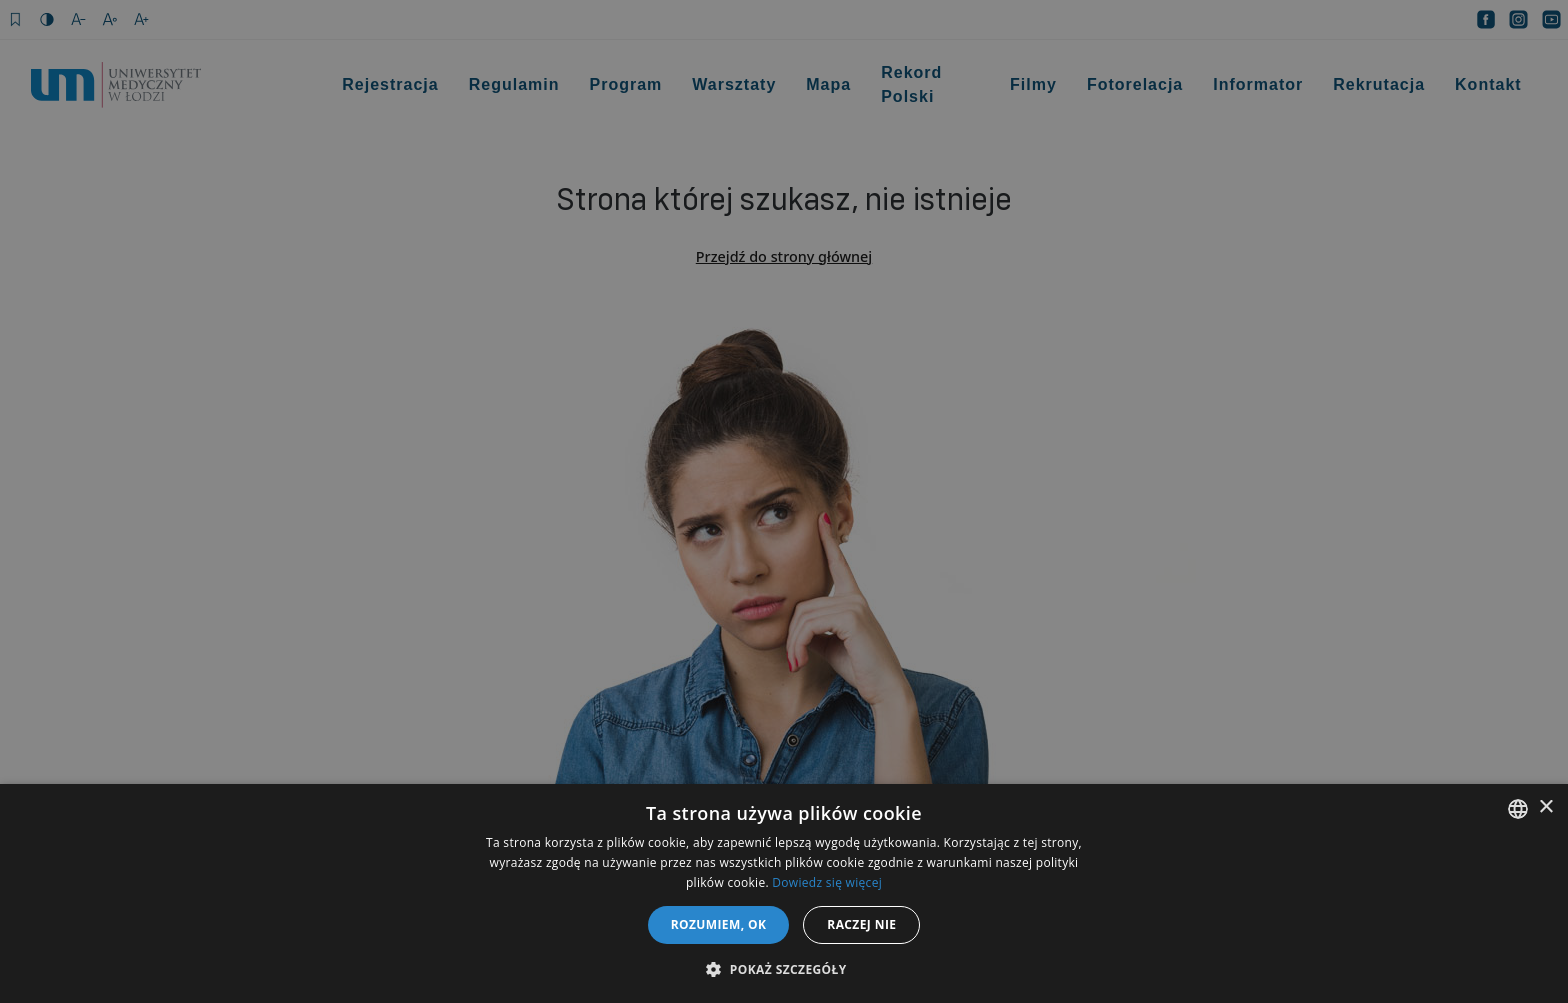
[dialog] (784, 501)
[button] (783, 969)
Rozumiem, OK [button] (719, 924)
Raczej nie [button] (861, 924)
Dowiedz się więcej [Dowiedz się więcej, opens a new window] (827, 882)
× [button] (1545, 807)
